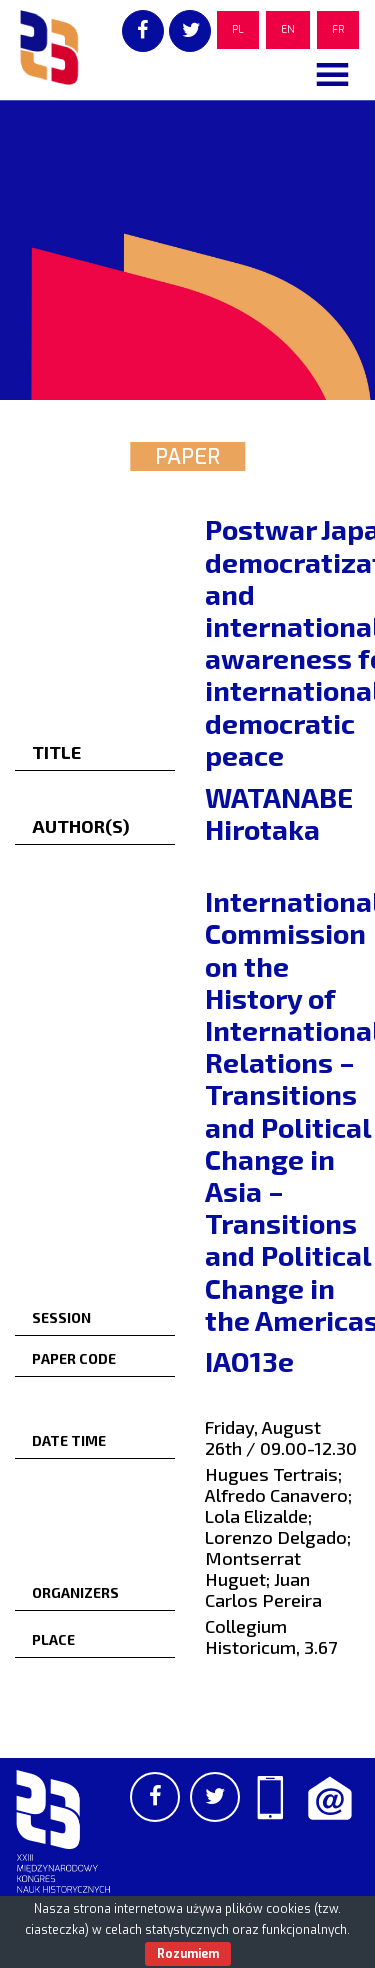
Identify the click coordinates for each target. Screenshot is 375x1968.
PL (238, 29)
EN (288, 29)
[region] (187, 250)
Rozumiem (188, 1954)
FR (338, 29)
